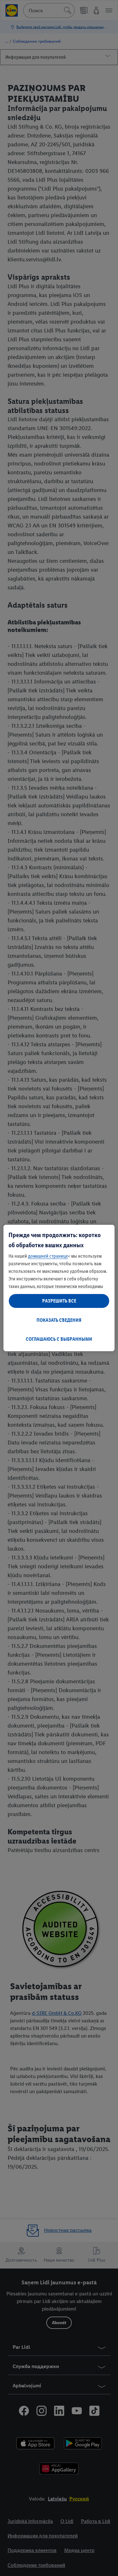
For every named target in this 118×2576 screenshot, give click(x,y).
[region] (59, 1288)
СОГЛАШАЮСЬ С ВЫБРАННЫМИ (59, 1339)
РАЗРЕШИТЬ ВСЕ (59, 1301)
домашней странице (48, 1256)
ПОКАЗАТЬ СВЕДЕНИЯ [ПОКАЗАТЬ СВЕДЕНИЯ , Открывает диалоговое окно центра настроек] (59, 1320)
